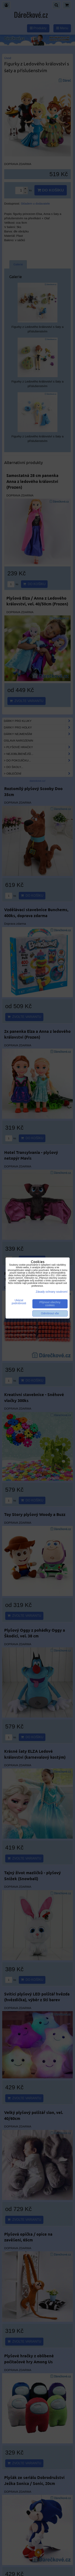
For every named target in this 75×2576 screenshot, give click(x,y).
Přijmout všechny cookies (49, 1304)
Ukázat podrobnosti (19, 1302)
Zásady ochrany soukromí (52, 1291)
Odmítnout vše (50, 1313)
